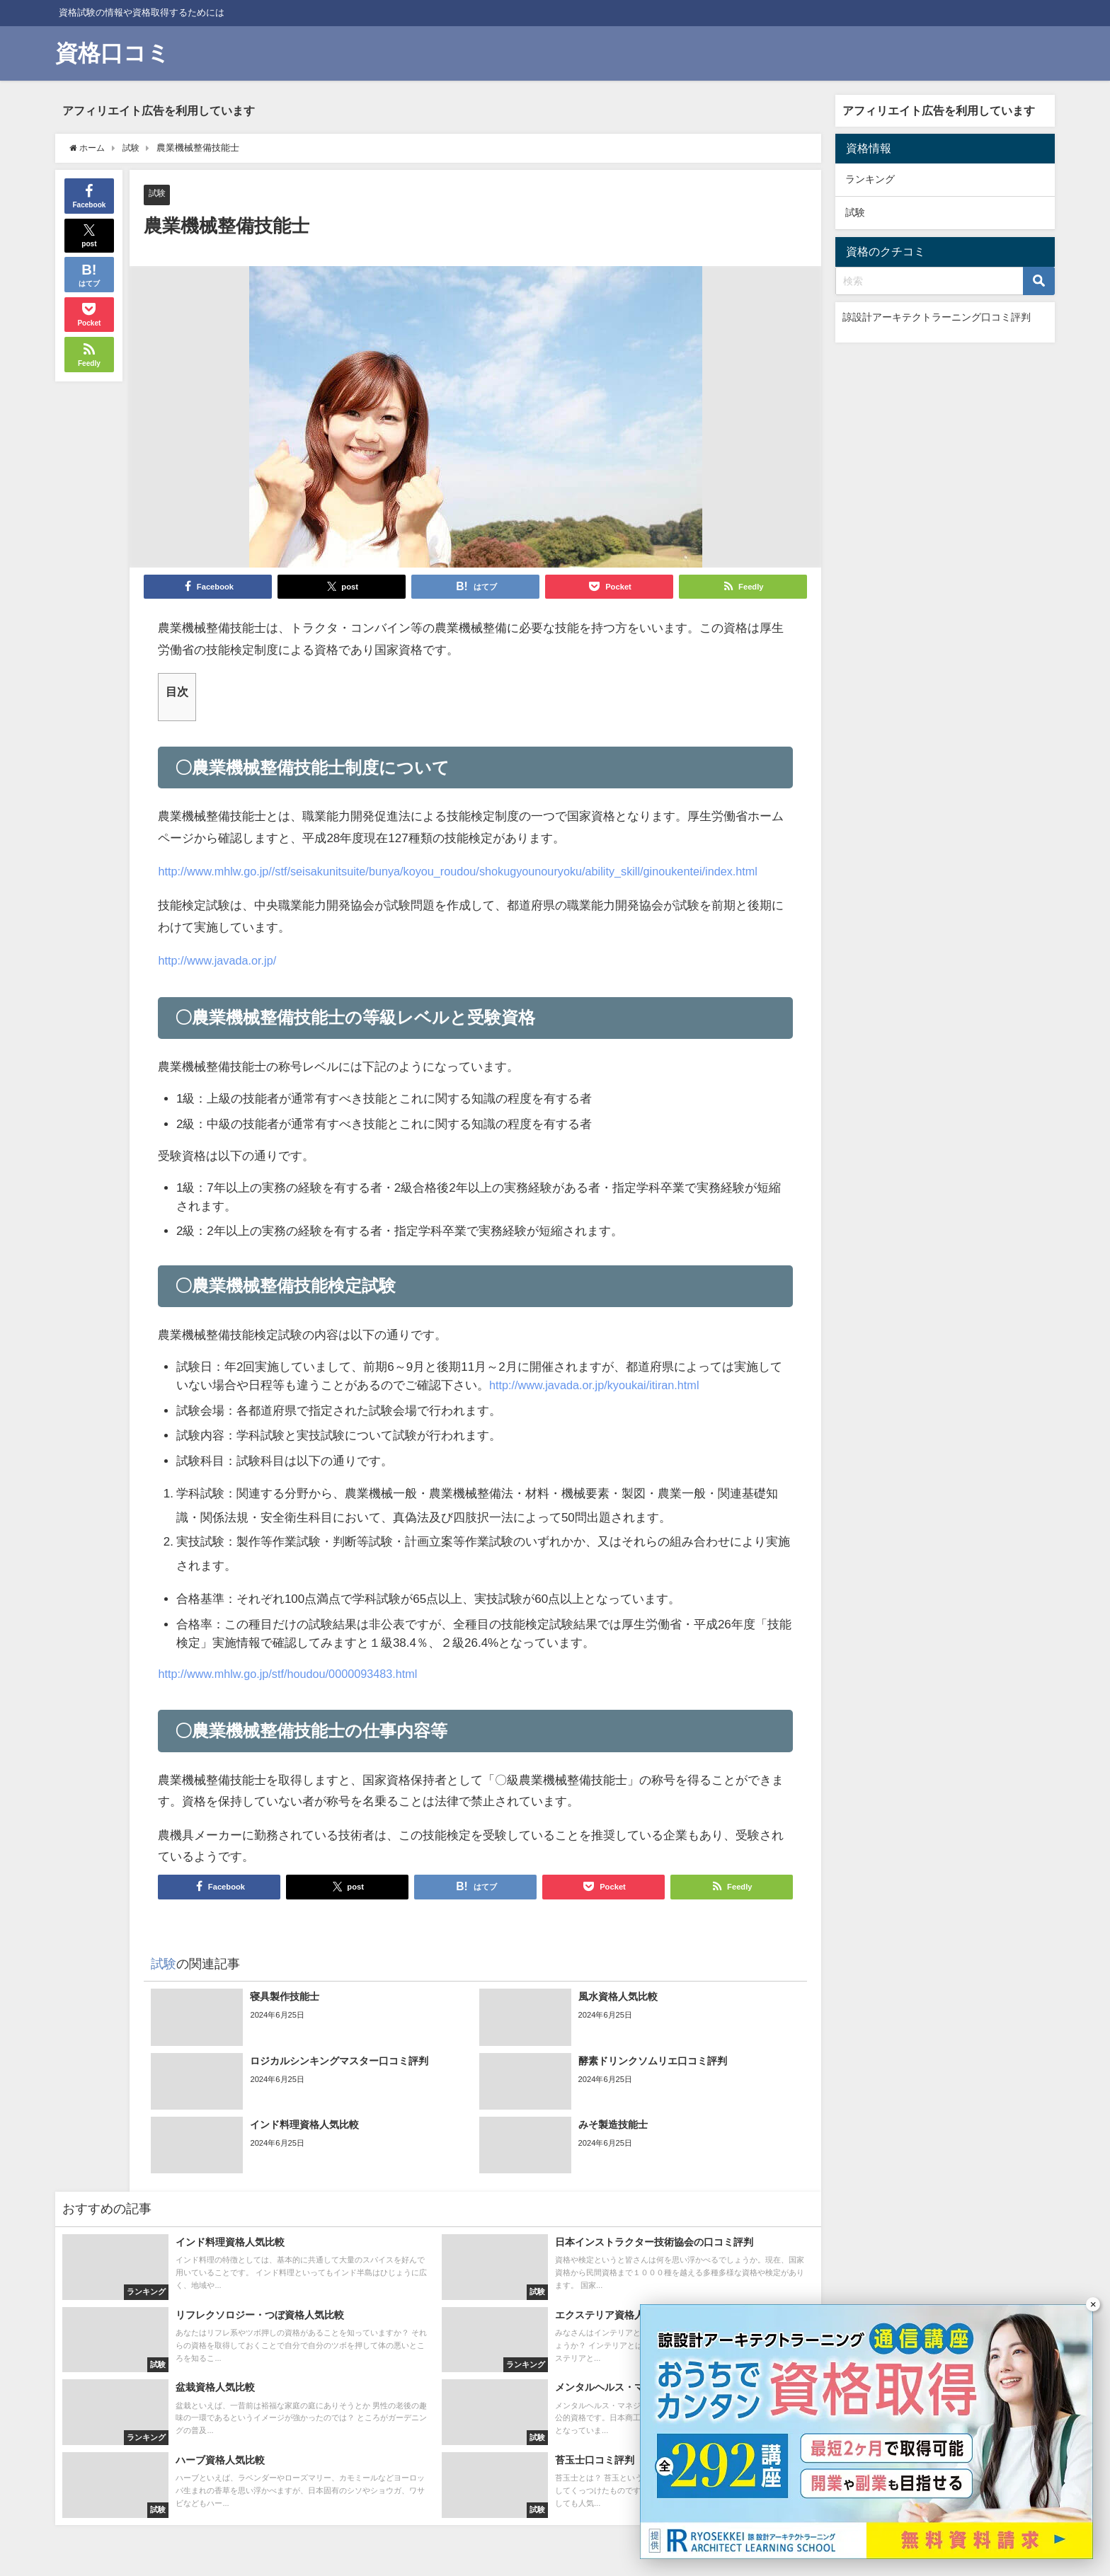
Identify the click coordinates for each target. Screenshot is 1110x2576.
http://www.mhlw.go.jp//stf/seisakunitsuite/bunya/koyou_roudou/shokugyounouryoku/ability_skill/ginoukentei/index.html (472, 872)
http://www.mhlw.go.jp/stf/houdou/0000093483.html (294, 1674)
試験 (158, 193)
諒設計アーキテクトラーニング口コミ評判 (936, 317)
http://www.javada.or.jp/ (220, 961)
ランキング (870, 179)
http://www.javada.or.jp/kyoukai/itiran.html (599, 1385)
